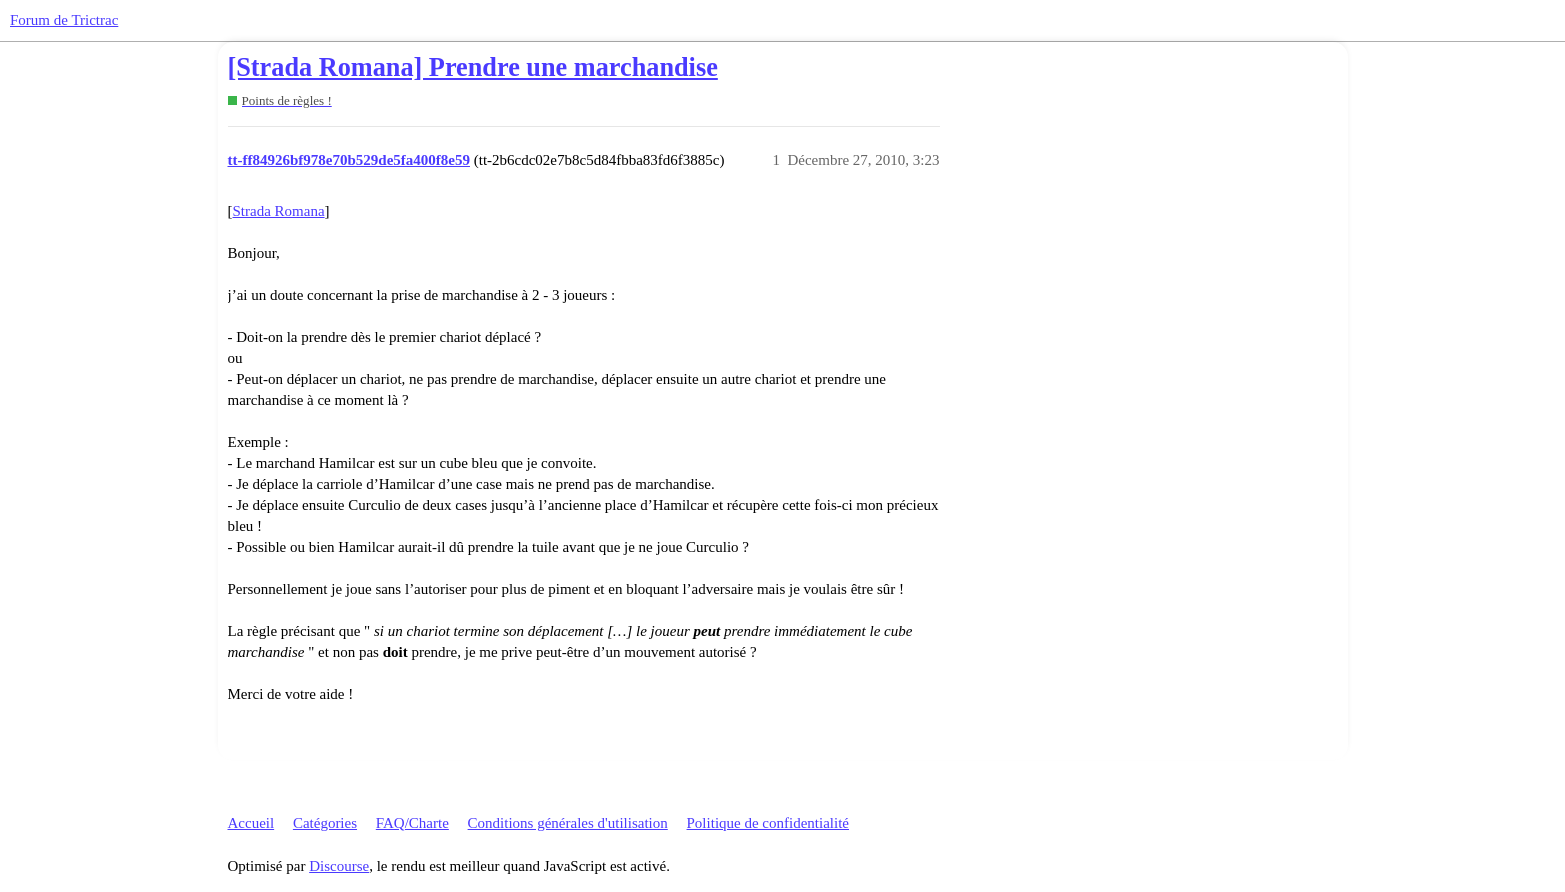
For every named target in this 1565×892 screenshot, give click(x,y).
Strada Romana (279, 211)
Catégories (325, 823)
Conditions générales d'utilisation (568, 823)
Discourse (339, 866)
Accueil (251, 823)
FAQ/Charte (412, 823)
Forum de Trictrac (64, 20)
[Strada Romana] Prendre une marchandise (473, 67)
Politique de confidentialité (768, 823)
